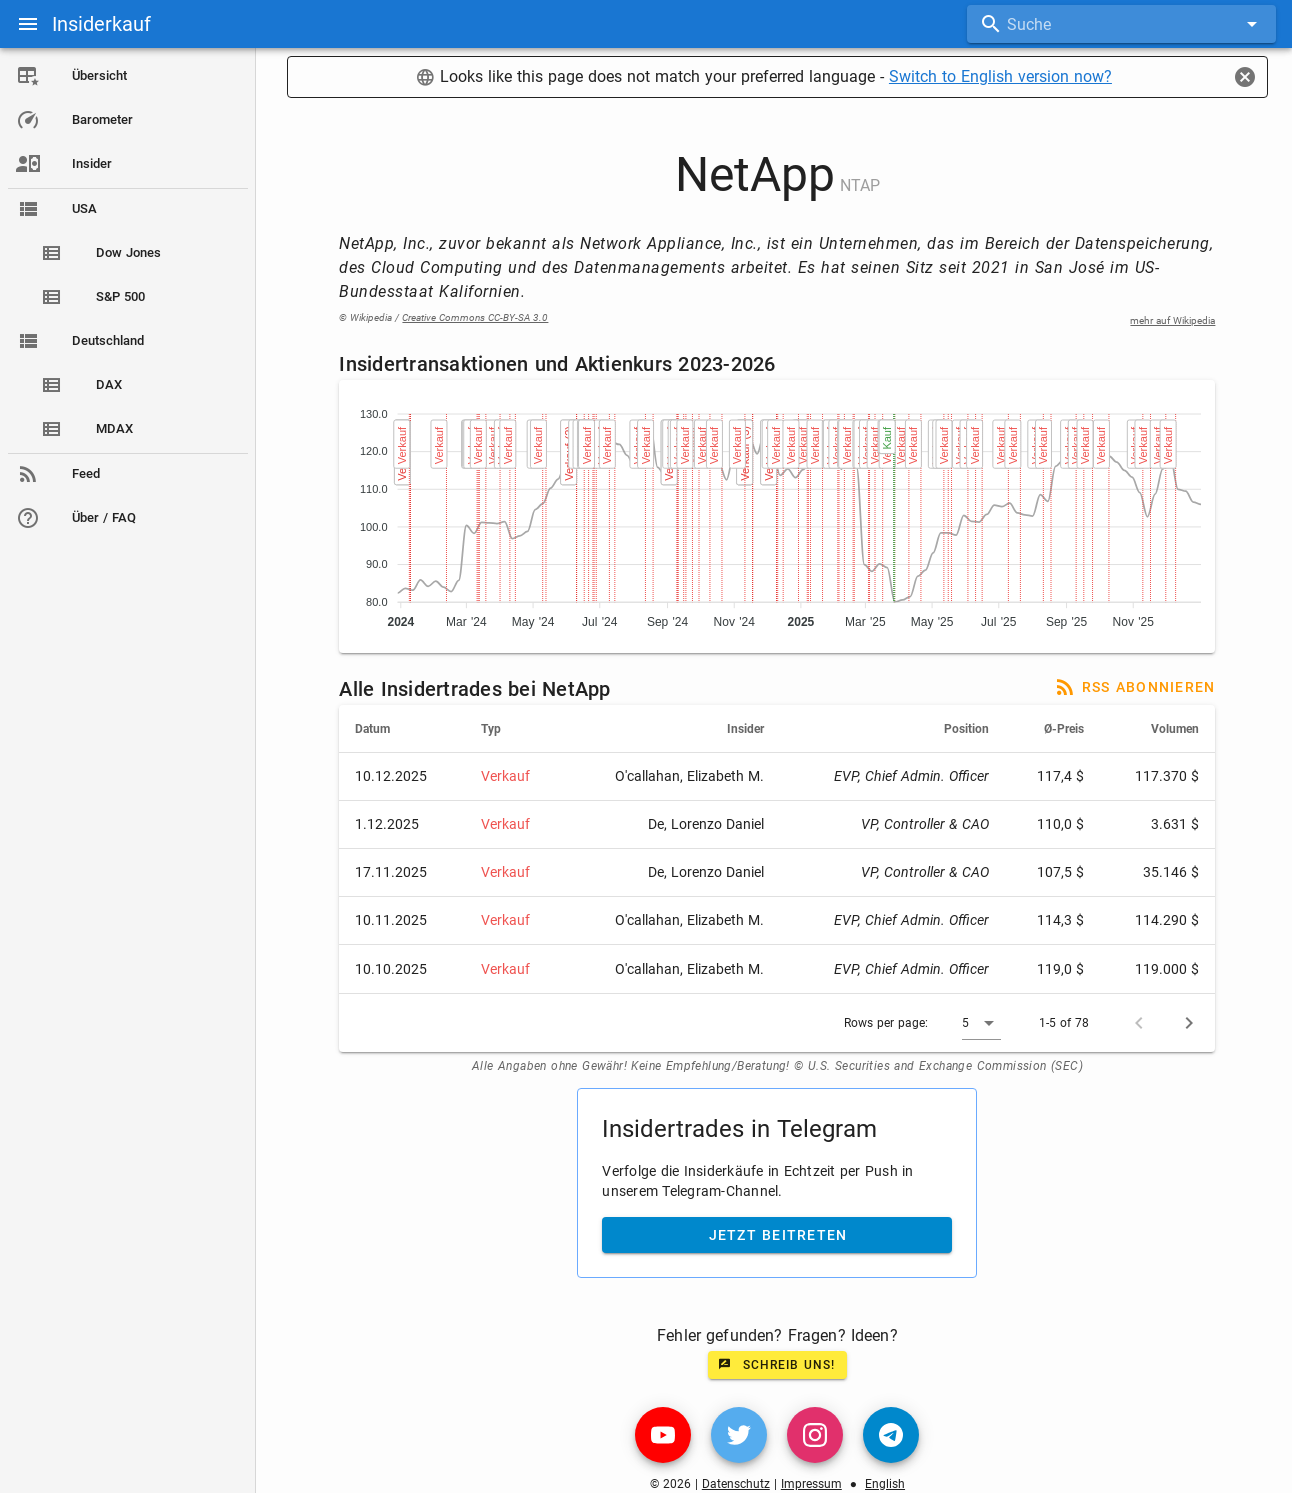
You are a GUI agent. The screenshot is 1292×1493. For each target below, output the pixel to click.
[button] (983, 1023)
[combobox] (1121, 24)
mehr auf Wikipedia (1174, 320)
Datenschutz (737, 1484)
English (886, 1484)
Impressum (812, 1484)
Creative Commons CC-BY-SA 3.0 (477, 317)
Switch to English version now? (1001, 76)
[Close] (1245, 77)
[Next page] (1191, 1023)
